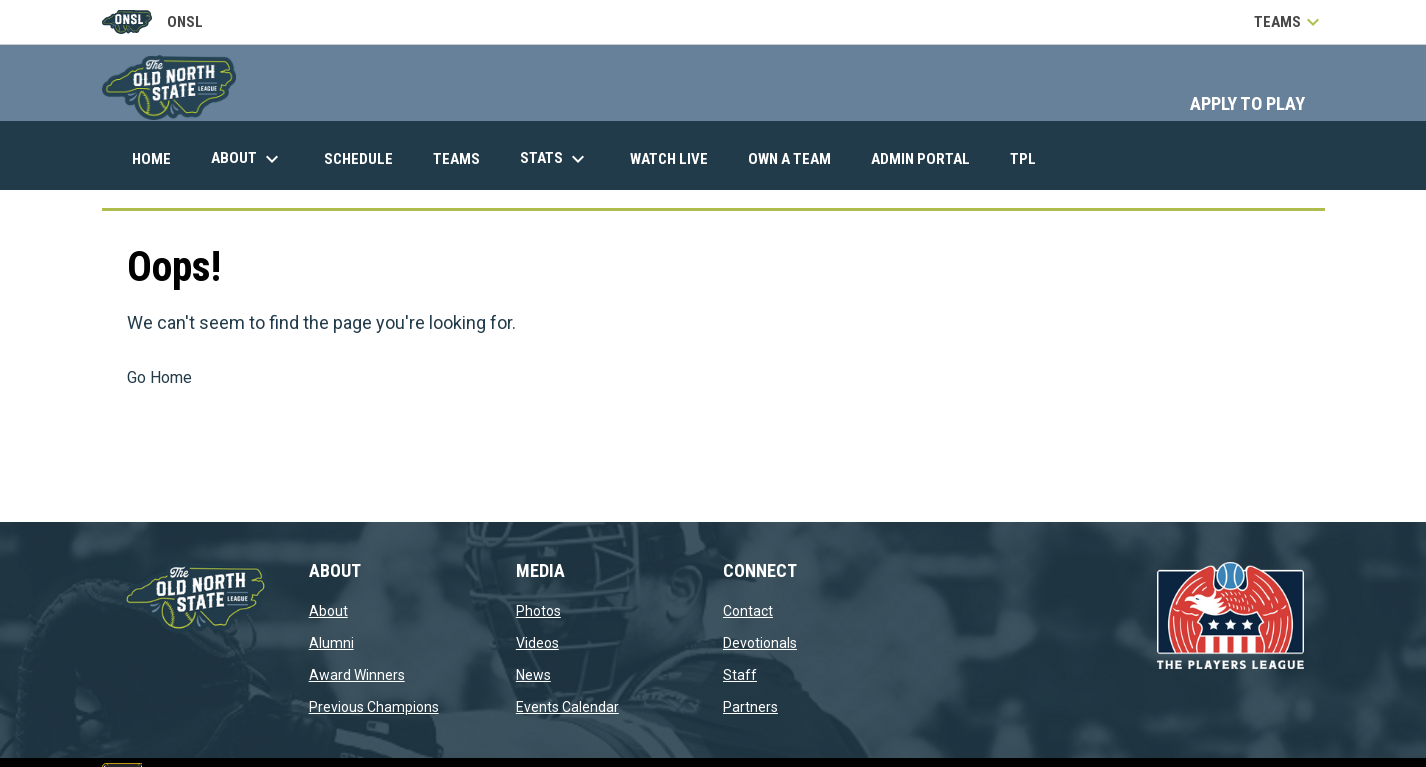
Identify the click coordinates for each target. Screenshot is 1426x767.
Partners (750, 707)
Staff (740, 675)
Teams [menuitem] (456, 159)
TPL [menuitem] (1030, 158)
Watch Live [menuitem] (676, 158)
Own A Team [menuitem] (789, 159)
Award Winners (357, 675)
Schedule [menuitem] (358, 159)
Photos (538, 611)
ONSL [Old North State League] (152, 22)
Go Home (159, 377)
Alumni (331, 643)
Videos (537, 643)
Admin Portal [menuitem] (928, 158)
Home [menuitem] (151, 159)
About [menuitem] (247, 159)
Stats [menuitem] (555, 159)
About (328, 611)
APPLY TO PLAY (1247, 104)
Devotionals (760, 643)
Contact (748, 611)
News (533, 675)
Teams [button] (1289, 22)
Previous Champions (374, 707)
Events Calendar (567, 707)
